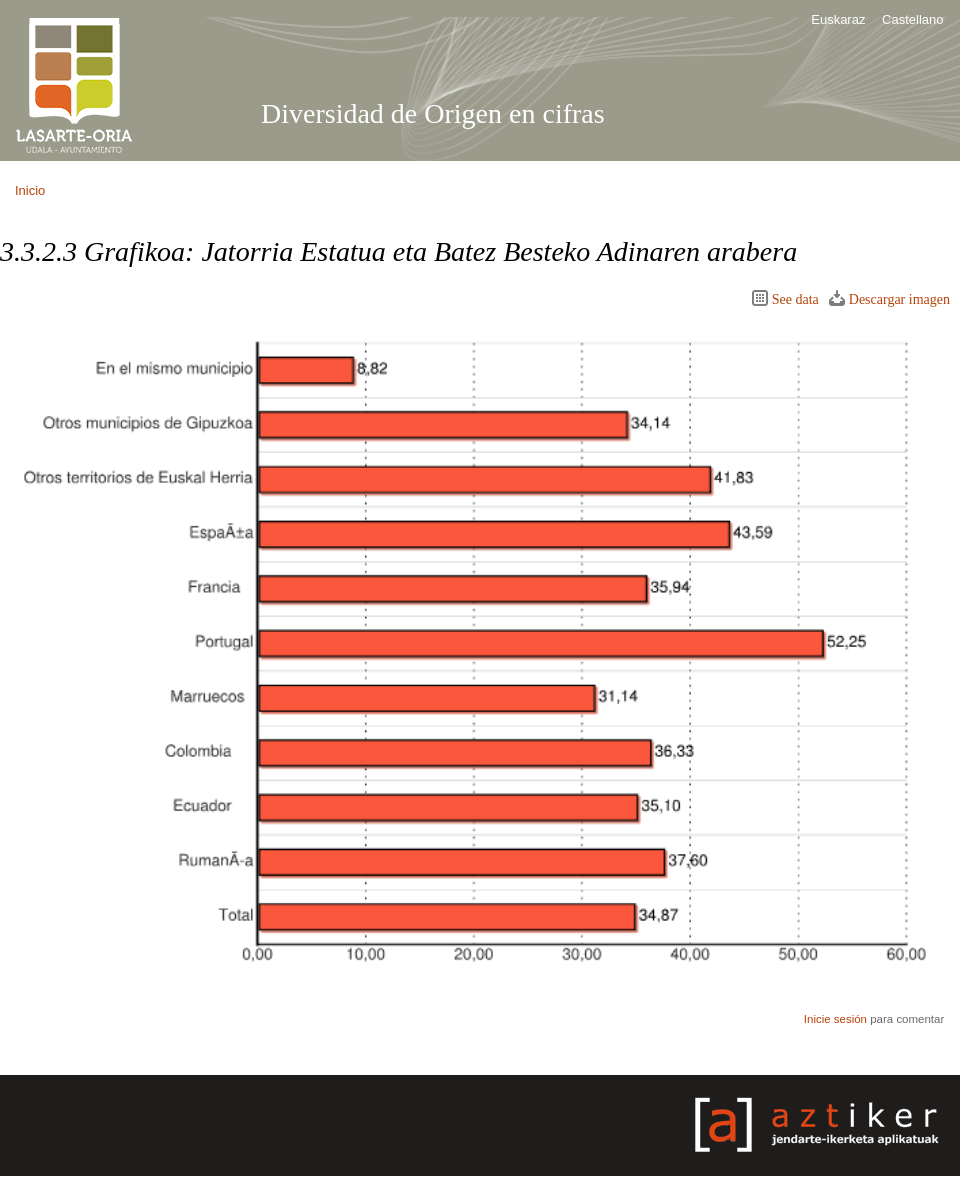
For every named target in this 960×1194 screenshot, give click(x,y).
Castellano (912, 19)
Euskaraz (838, 19)
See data (795, 299)
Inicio (30, 190)
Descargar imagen (899, 299)
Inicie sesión (835, 1019)
